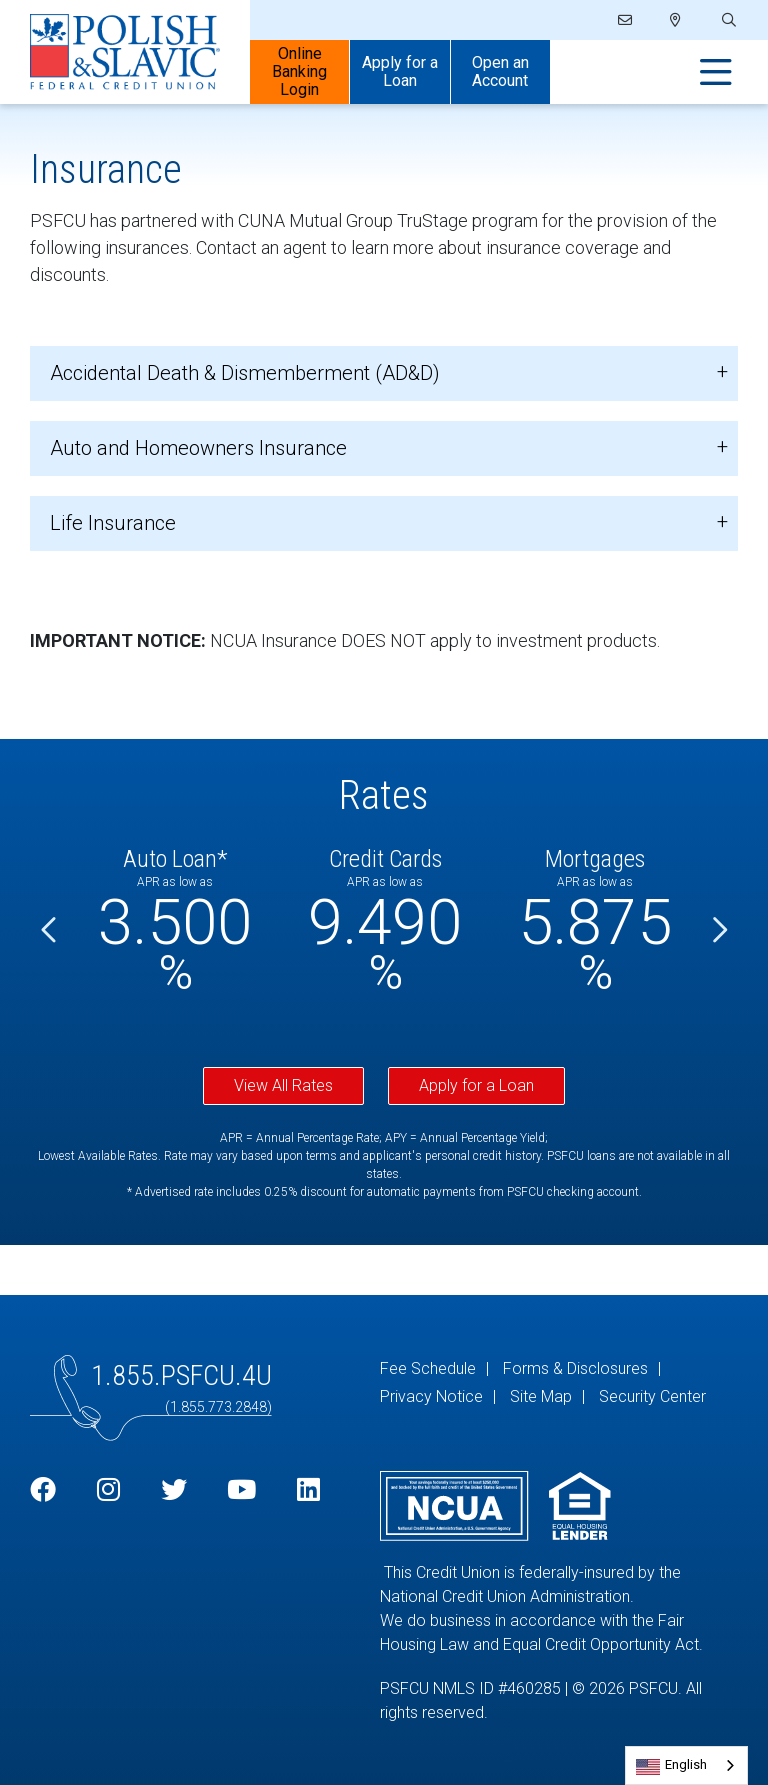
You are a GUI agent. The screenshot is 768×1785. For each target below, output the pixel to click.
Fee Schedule (428, 1368)
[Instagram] (108, 1490)
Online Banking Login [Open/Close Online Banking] (299, 71)
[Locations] (675, 20)
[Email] (626, 20)
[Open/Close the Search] (727, 20)
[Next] (718, 931)
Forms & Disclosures (575, 1368)
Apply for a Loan (476, 1085)
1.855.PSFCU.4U (181, 1375)
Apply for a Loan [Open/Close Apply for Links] (400, 71)
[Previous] (50, 931)
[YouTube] (241, 1490)
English (686, 1764)
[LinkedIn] (308, 1490)
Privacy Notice (431, 1396)
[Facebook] (43, 1490)
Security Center (652, 1396)
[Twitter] (174, 1490)
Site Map (541, 1396)
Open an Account (500, 71)
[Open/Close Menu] (716, 73)
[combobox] (686, 1765)
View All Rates (283, 1085)
